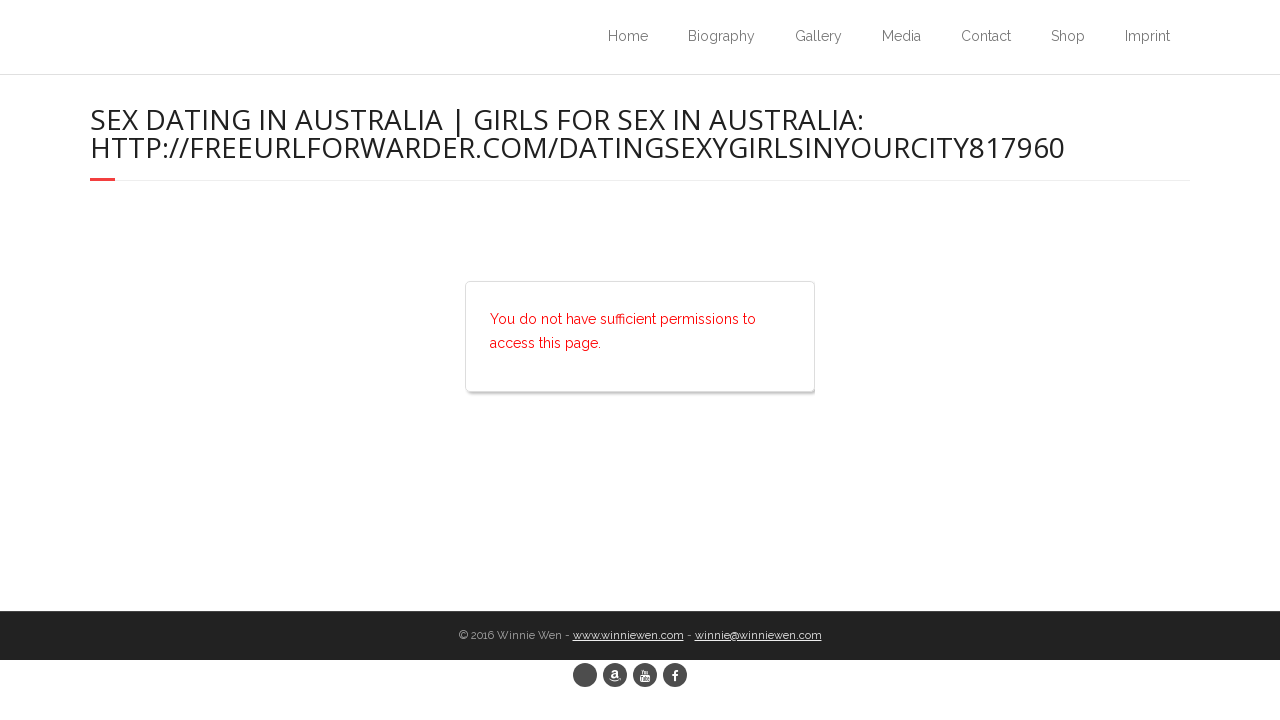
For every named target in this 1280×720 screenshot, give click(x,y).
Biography (721, 36)
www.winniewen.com (628, 635)
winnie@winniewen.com (758, 635)
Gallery (818, 36)
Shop (1068, 36)
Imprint (1147, 36)
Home (628, 36)
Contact (986, 36)
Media (901, 36)
